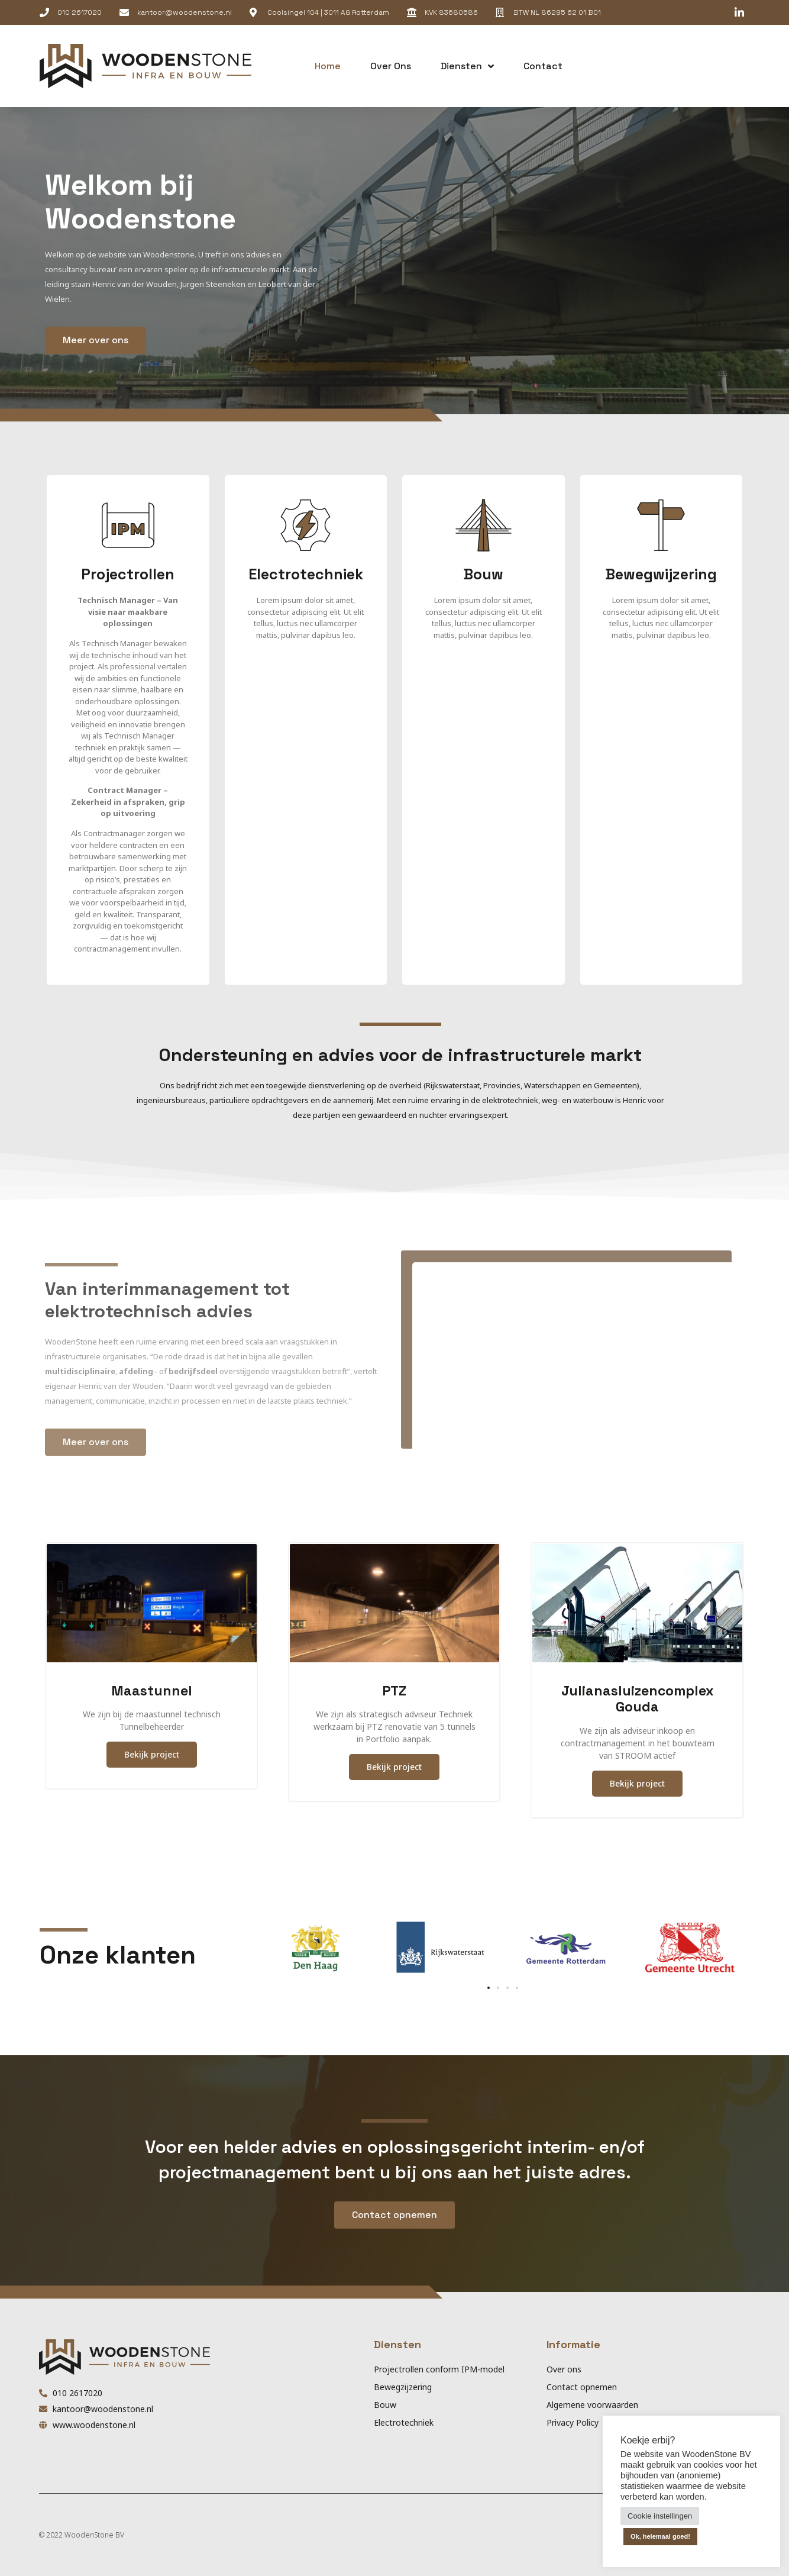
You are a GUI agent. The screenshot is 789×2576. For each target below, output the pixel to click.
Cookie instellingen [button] (660, 2515)
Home (328, 66)
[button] (703, 66)
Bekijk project (151, 1754)
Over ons (390, 66)
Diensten (467, 66)
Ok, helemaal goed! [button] (660, 2536)
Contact (542, 66)
